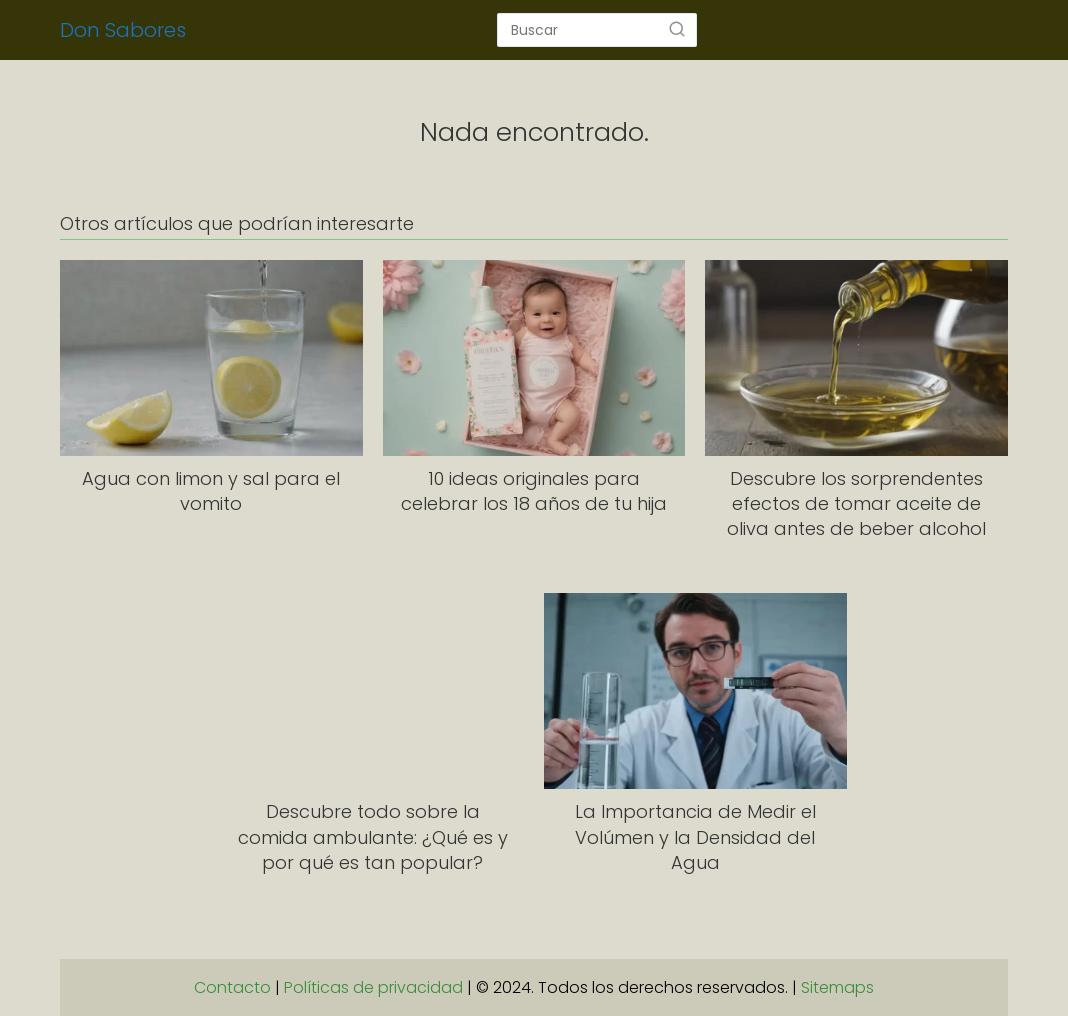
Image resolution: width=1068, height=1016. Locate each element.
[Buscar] (677, 29)
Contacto (232, 987)
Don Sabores (123, 30)
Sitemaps (837, 987)
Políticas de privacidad (373, 987)
